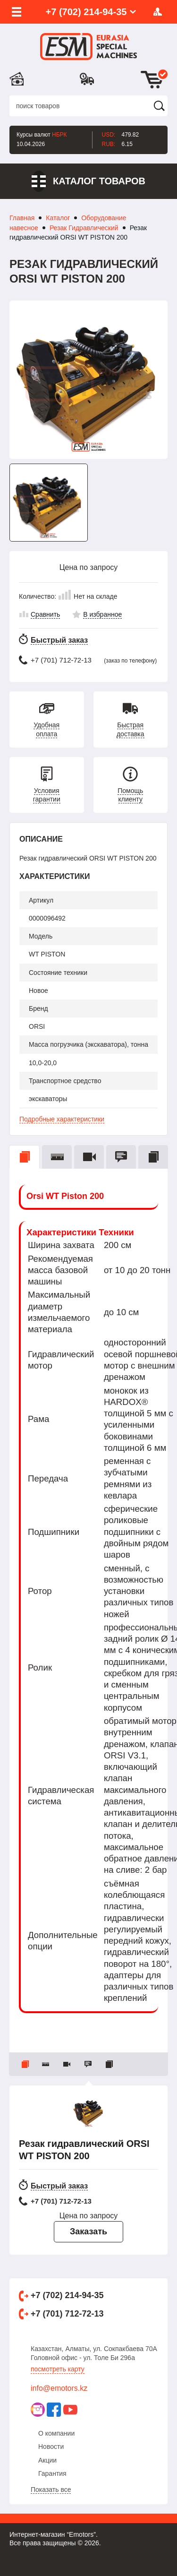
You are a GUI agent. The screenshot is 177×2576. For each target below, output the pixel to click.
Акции (47, 2460)
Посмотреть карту (57, 2369)
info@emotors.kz (59, 2388)
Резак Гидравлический (84, 228)
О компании (56, 2433)
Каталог (58, 218)
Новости (51, 2446)
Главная (21, 218)
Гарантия (52, 2473)
